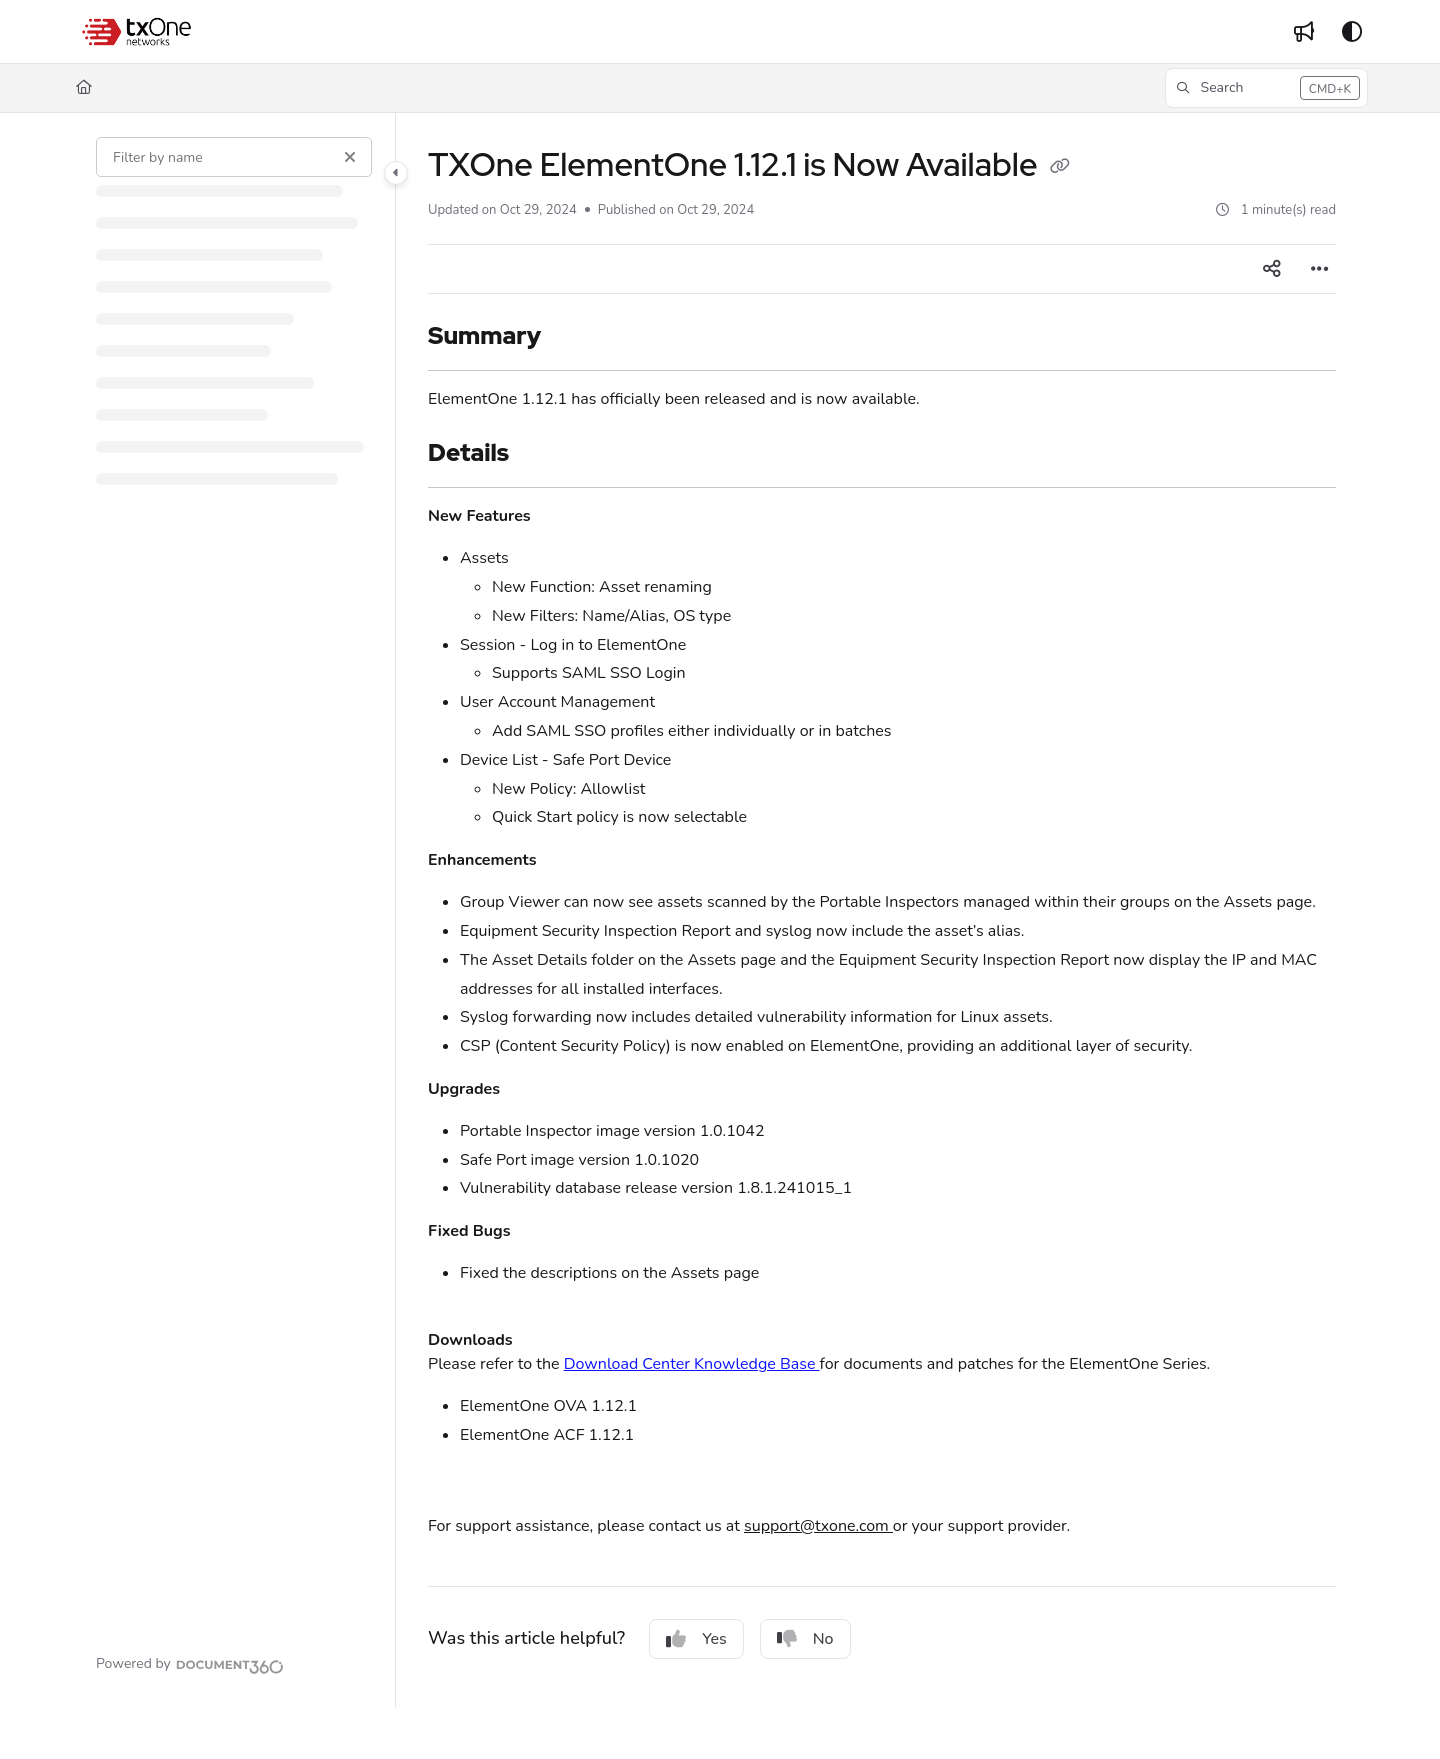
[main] (882, 910)
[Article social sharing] (1272, 269)
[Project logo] (138, 32)
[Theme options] (1352, 32)
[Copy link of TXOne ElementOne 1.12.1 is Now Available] (1060, 168)
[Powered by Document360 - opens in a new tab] (190, 1664)
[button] (1266, 88)
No (805, 1639)
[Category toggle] (396, 173)
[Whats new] (1304, 32)
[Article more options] (1320, 269)
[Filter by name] (234, 157)
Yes (696, 1639)
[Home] (84, 88)
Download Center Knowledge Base (692, 1364)
